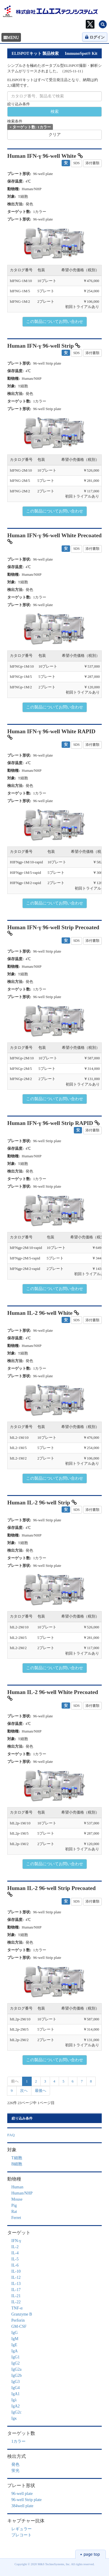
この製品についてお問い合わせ (54, 321)
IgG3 (15, 2381)
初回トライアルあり (82, 306)
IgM (14, 2339)
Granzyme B (21, 2314)
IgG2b (16, 2375)
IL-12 (16, 2277)
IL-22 (16, 2302)
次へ (24, 2090)
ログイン (95, 37)
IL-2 (15, 2247)
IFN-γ (16, 2241)
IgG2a (16, 2369)
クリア (55, 134)
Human (17, 2187)
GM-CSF (18, 2326)
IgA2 (15, 2406)
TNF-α (16, 2308)
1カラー (18, 2441)
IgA (14, 2351)
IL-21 (16, 2296)
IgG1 (15, 2357)
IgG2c (16, 2412)
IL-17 (16, 2290)
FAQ (11, 2135)
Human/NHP (22, 2193)
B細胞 (16, 2164)
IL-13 (16, 2283)
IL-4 (15, 2253)
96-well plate (22, 2493)
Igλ (14, 2400)
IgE (14, 2345)
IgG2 (15, 2363)
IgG (14, 2332)
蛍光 (15, 2470)
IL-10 (16, 2271)
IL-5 (15, 2259)
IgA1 (15, 2394)
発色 (15, 2464)
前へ (15, 2081)
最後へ (40, 2090)
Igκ (14, 2418)
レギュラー (21, 2529)
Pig (14, 2205)
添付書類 (92, 163)
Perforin (18, 2320)
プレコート (21, 2535)
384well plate (22, 2506)
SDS (76, 163)
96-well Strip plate (26, 2500)
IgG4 (15, 2388)
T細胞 (16, 2158)
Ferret (16, 2218)
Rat (14, 2211)
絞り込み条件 (18, 104)
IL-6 (15, 2265)
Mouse (16, 2199)
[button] (26, 243)
